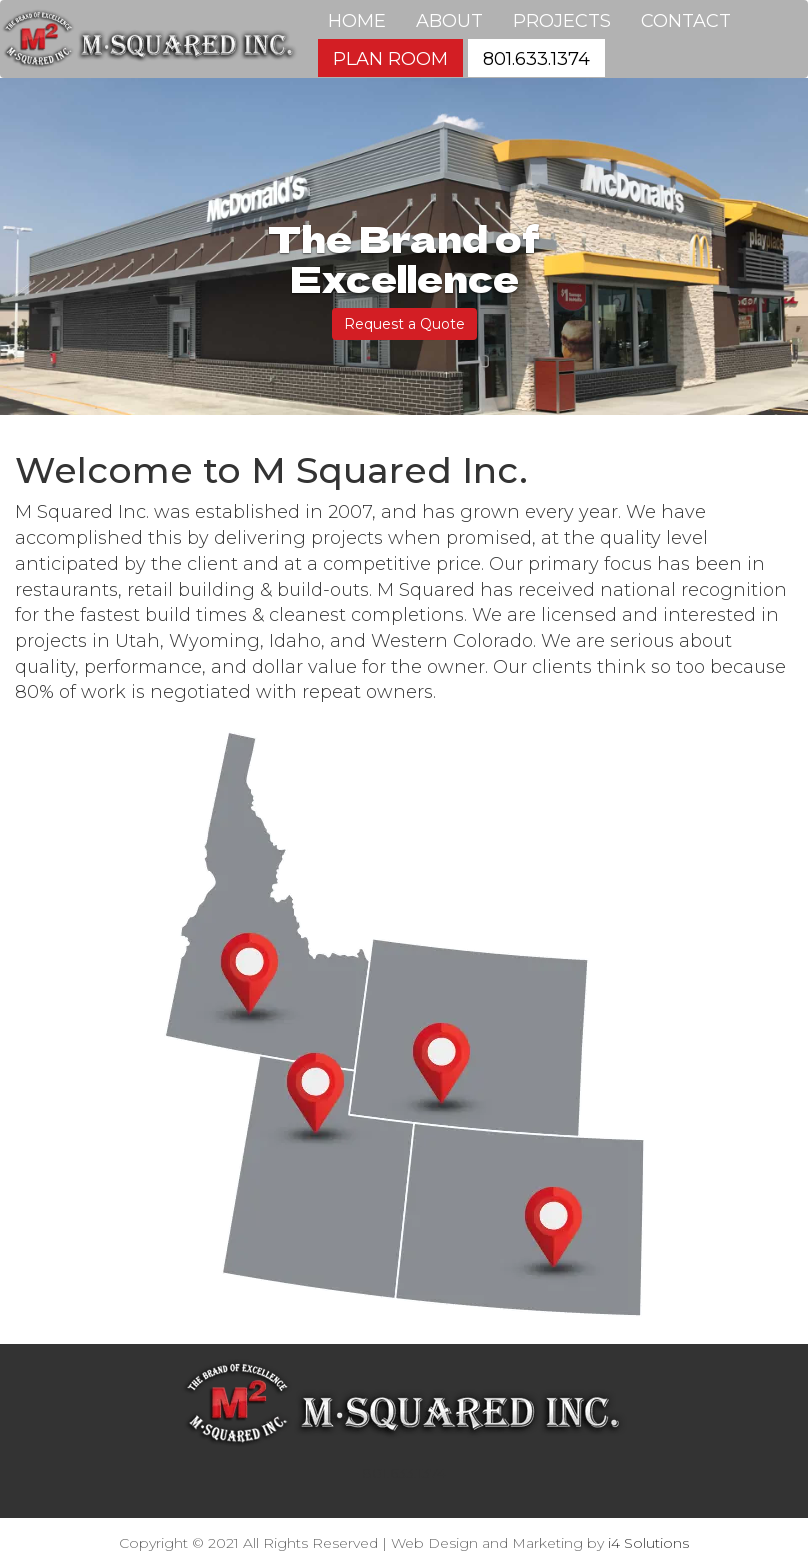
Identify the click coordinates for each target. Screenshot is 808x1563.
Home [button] (357, 21)
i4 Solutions (648, 1543)
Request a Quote (404, 324)
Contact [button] (686, 21)
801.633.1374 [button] (536, 59)
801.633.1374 (404, 1473)
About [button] (449, 21)
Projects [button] (562, 21)
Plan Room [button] (390, 59)
